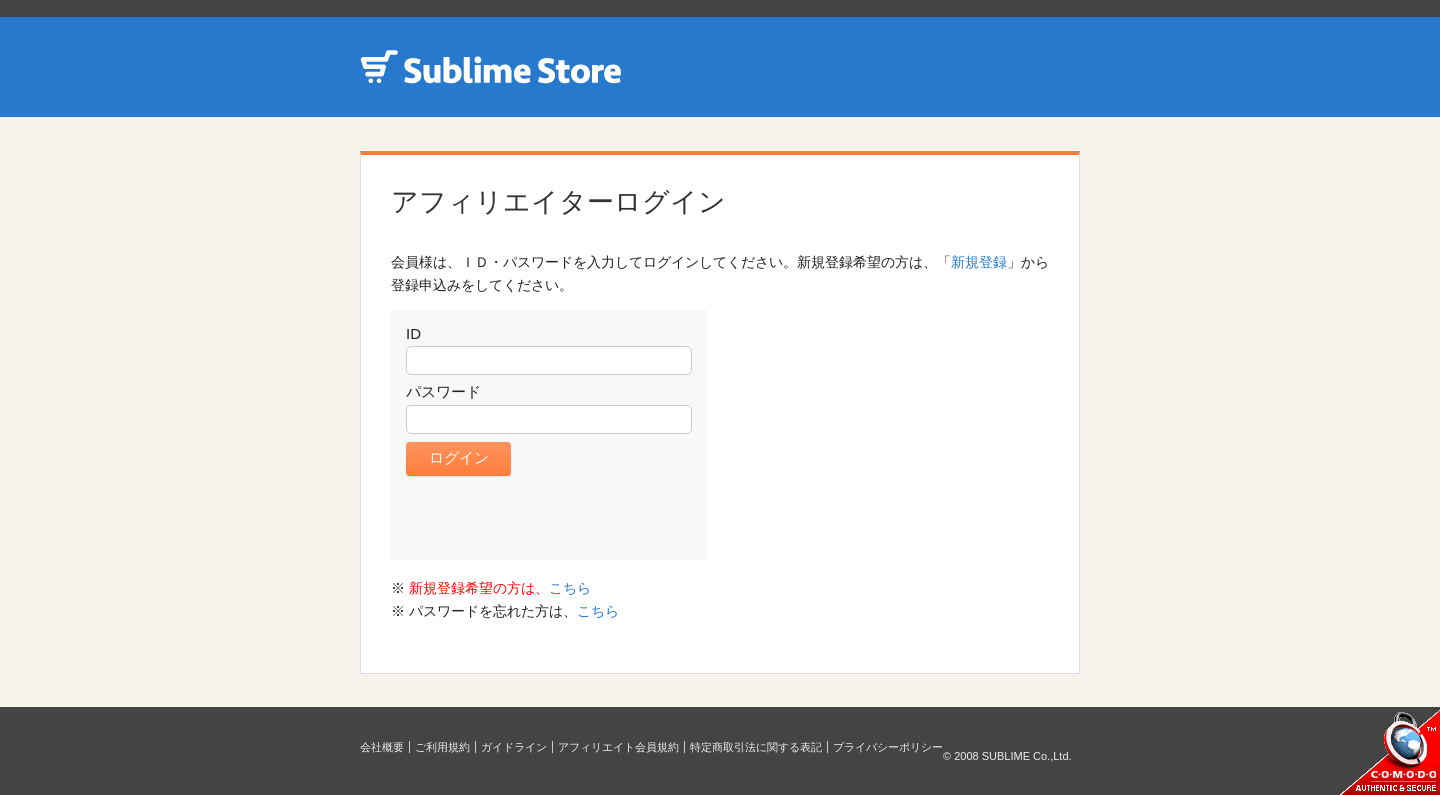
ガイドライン (514, 747)
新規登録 (979, 262)
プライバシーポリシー (888, 747)
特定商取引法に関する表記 (756, 747)
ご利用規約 (442, 747)
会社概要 (382, 747)
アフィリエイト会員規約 (618, 747)
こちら (570, 588)
